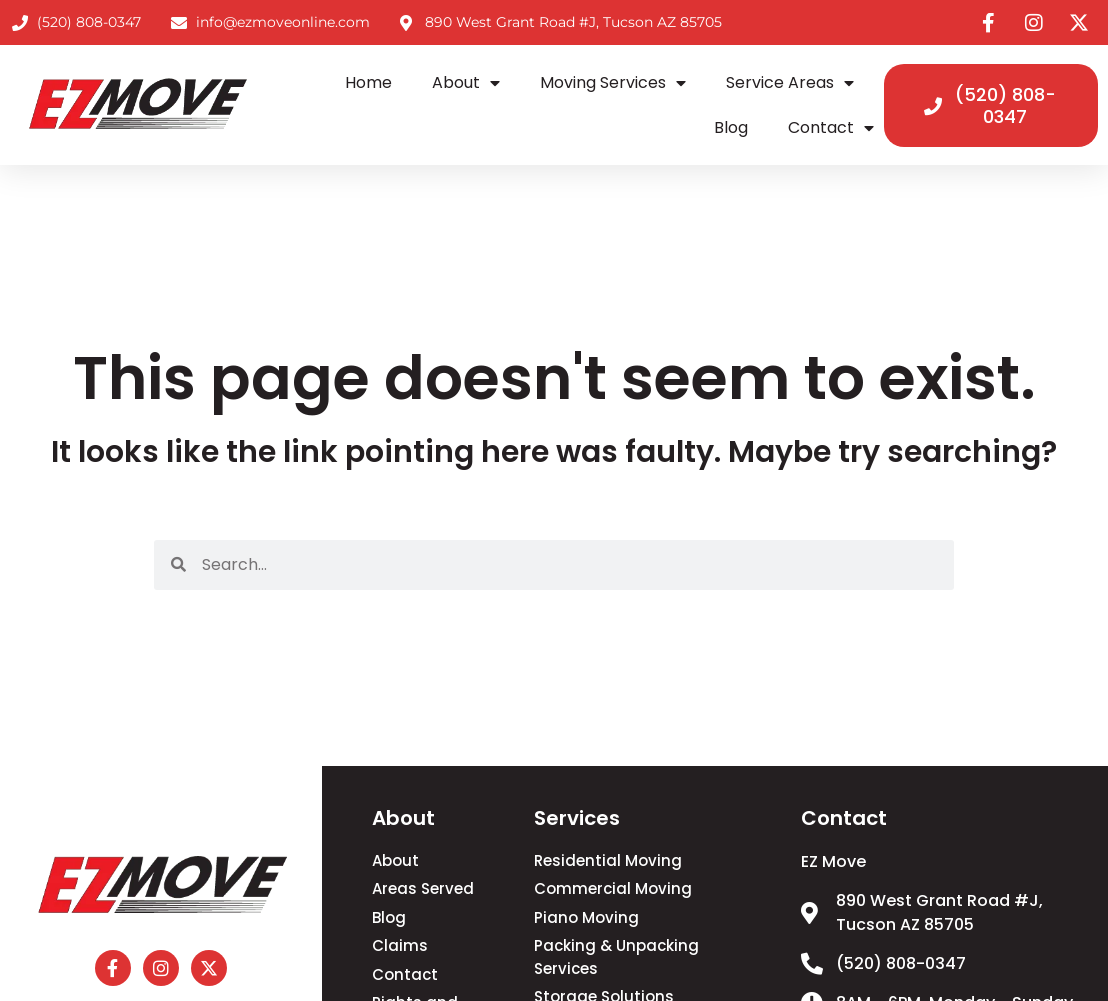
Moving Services (613, 83)
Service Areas (790, 83)
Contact (831, 128)
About (466, 83)
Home (368, 82)
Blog (731, 127)
